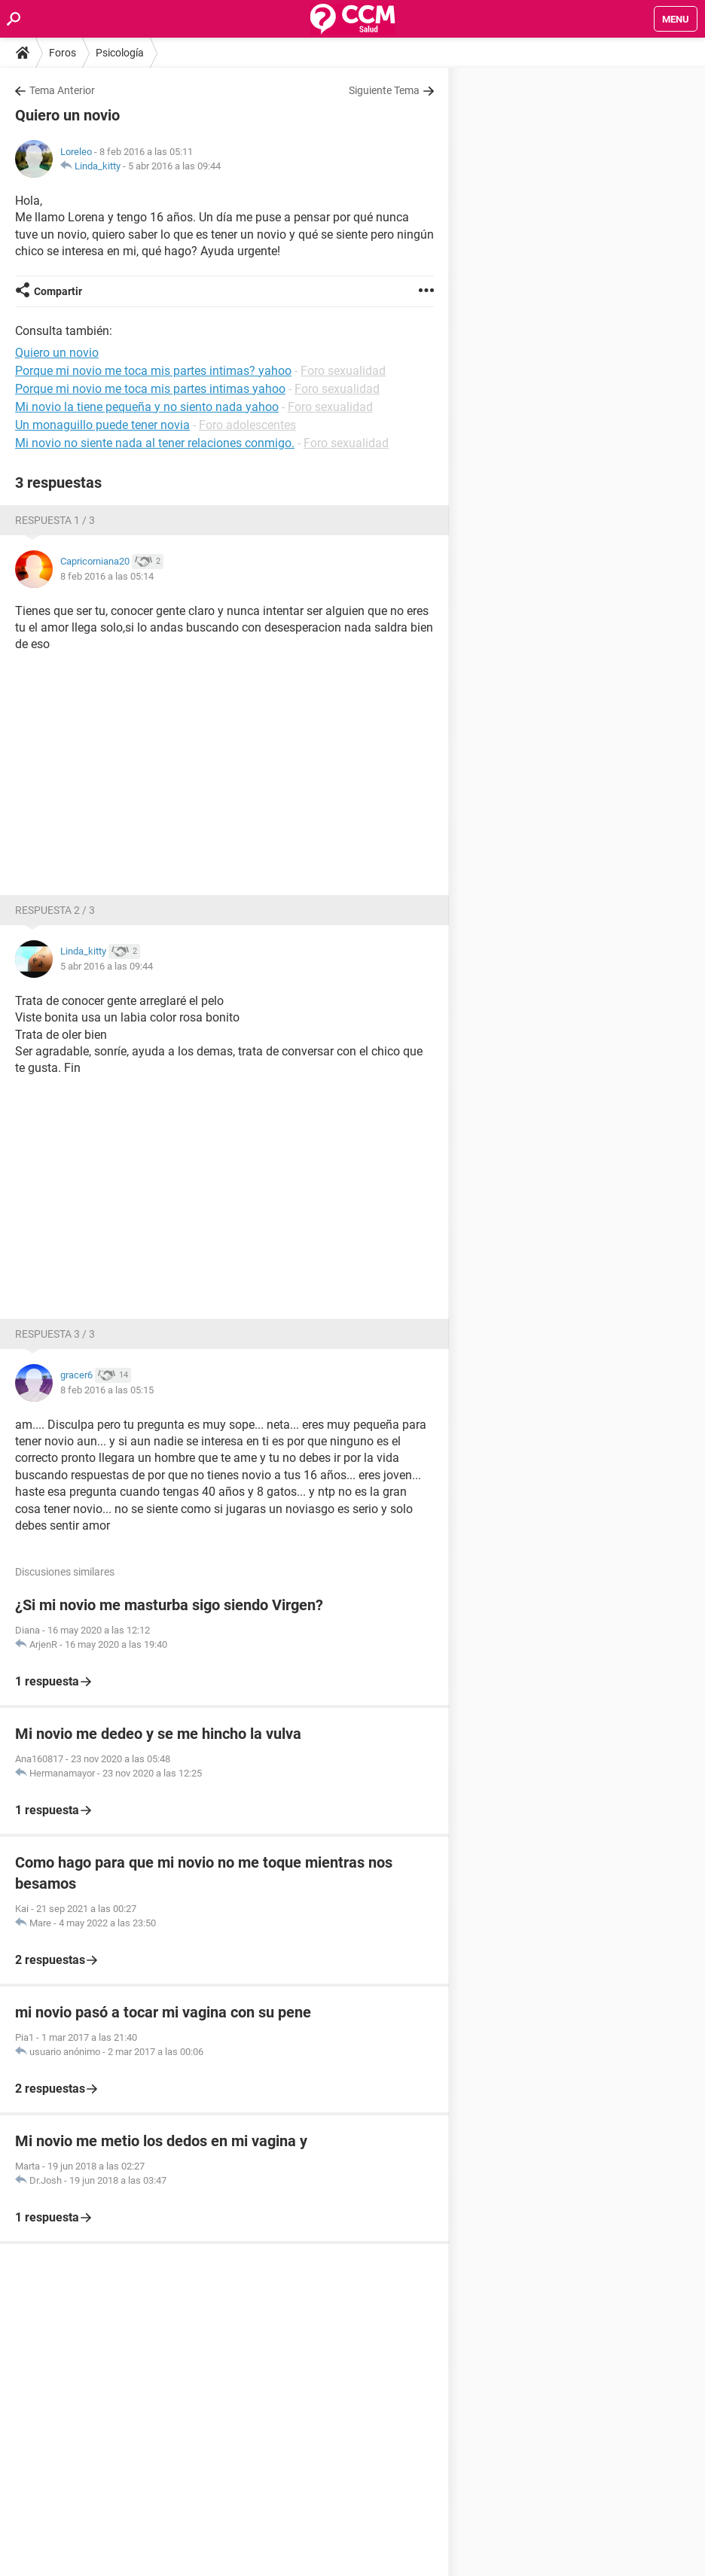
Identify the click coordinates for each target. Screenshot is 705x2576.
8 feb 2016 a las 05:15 (107, 1390)
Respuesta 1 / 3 (55, 520)
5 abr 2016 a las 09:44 (174, 166)
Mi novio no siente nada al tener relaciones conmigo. (155, 443)
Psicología (120, 53)
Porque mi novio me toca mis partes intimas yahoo (150, 389)
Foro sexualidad (343, 371)
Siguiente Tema (384, 90)
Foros (62, 53)
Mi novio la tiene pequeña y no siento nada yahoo (147, 407)
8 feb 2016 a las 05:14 (107, 576)
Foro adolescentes (247, 425)
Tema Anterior (62, 90)
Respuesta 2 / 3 (55, 910)
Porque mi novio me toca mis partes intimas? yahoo (153, 371)
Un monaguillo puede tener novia (102, 425)
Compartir (58, 291)
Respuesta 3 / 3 (55, 1334)
